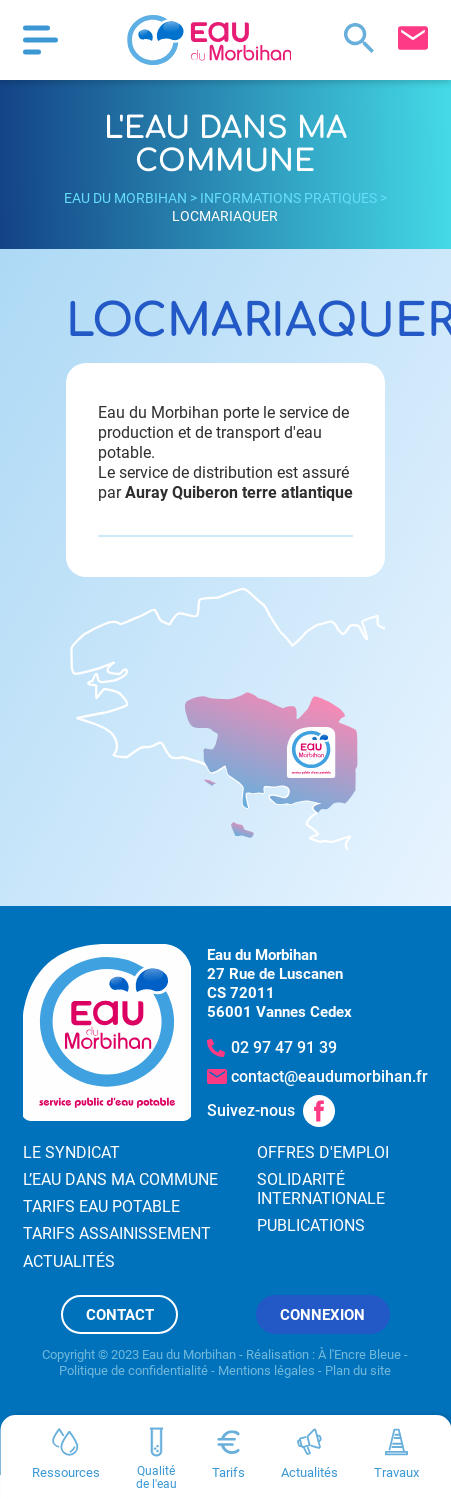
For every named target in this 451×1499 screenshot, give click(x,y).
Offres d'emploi (323, 1152)
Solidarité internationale (321, 1189)
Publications (311, 1225)
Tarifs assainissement (117, 1233)
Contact (120, 1315)
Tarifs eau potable (101, 1206)
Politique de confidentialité (133, 1370)
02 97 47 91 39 (284, 1047)
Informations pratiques (288, 198)
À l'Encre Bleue (359, 1354)
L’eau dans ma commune (120, 1179)
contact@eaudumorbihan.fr (329, 1076)
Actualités (69, 1261)
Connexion (322, 1315)
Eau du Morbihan (125, 198)
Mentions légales (266, 1370)
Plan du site (358, 1370)
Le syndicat (71, 1152)
